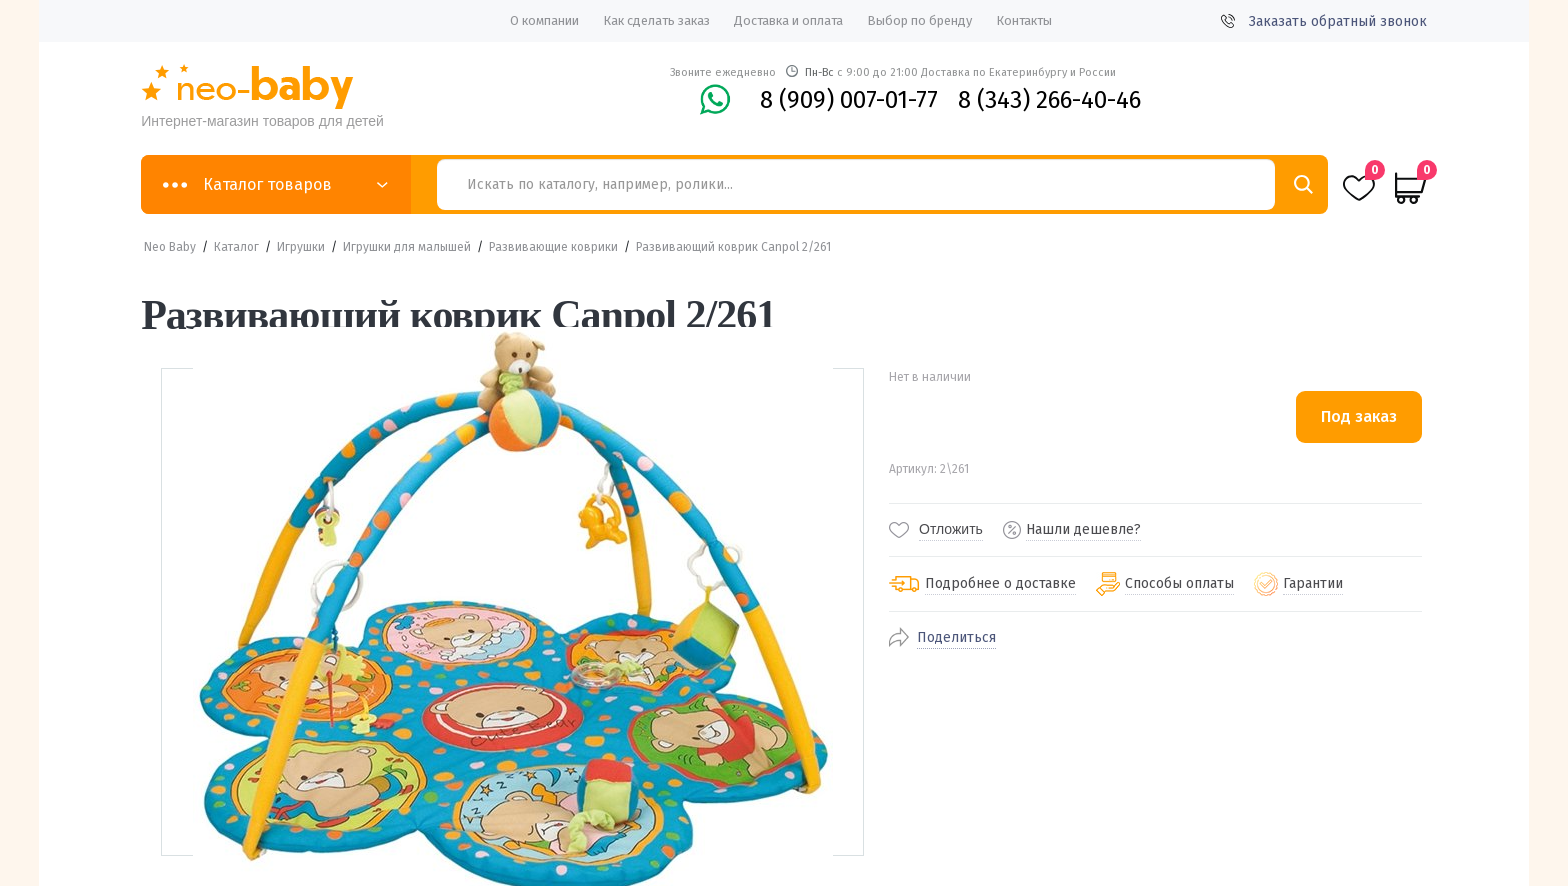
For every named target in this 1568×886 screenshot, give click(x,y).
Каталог (236, 247)
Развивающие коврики (553, 247)
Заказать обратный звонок (1324, 21)
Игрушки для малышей (407, 247)
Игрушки (301, 247)
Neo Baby (170, 247)
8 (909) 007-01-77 (849, 100)
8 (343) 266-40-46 (1049, 100)
